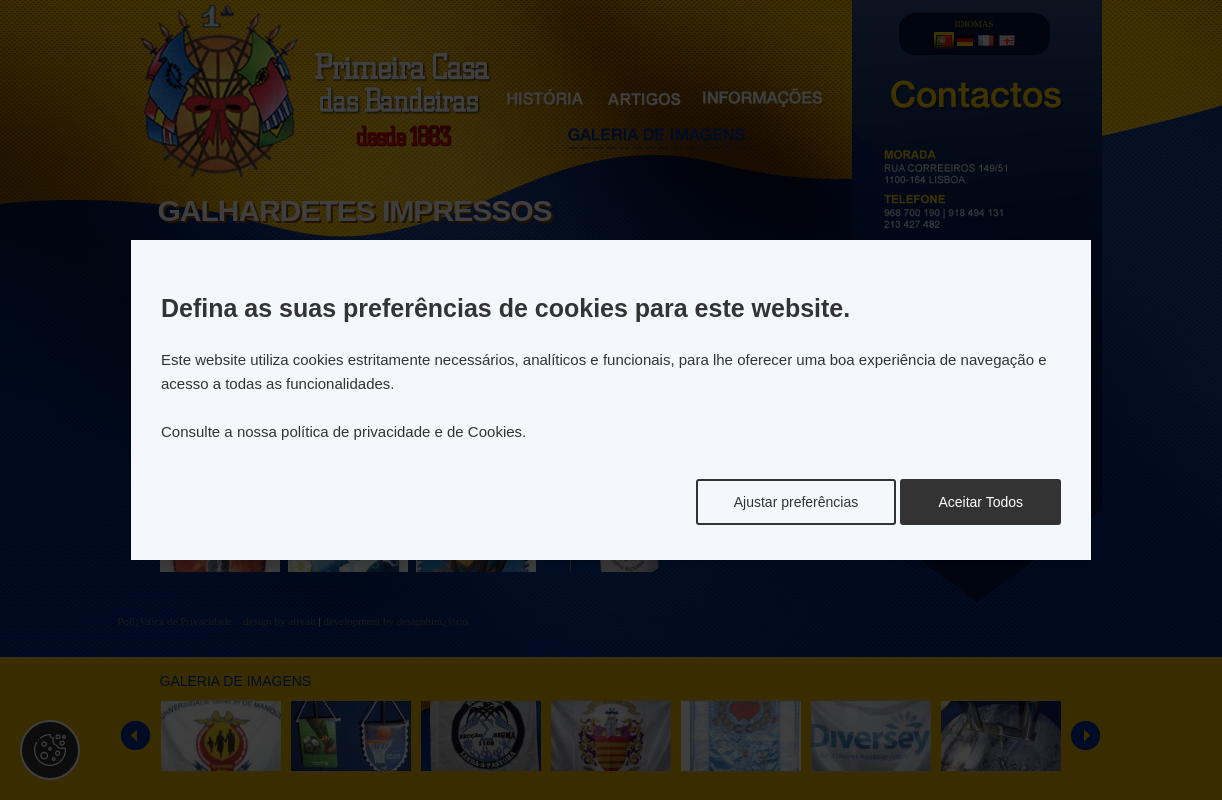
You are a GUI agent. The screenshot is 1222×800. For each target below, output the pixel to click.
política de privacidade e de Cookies (401, 431)
